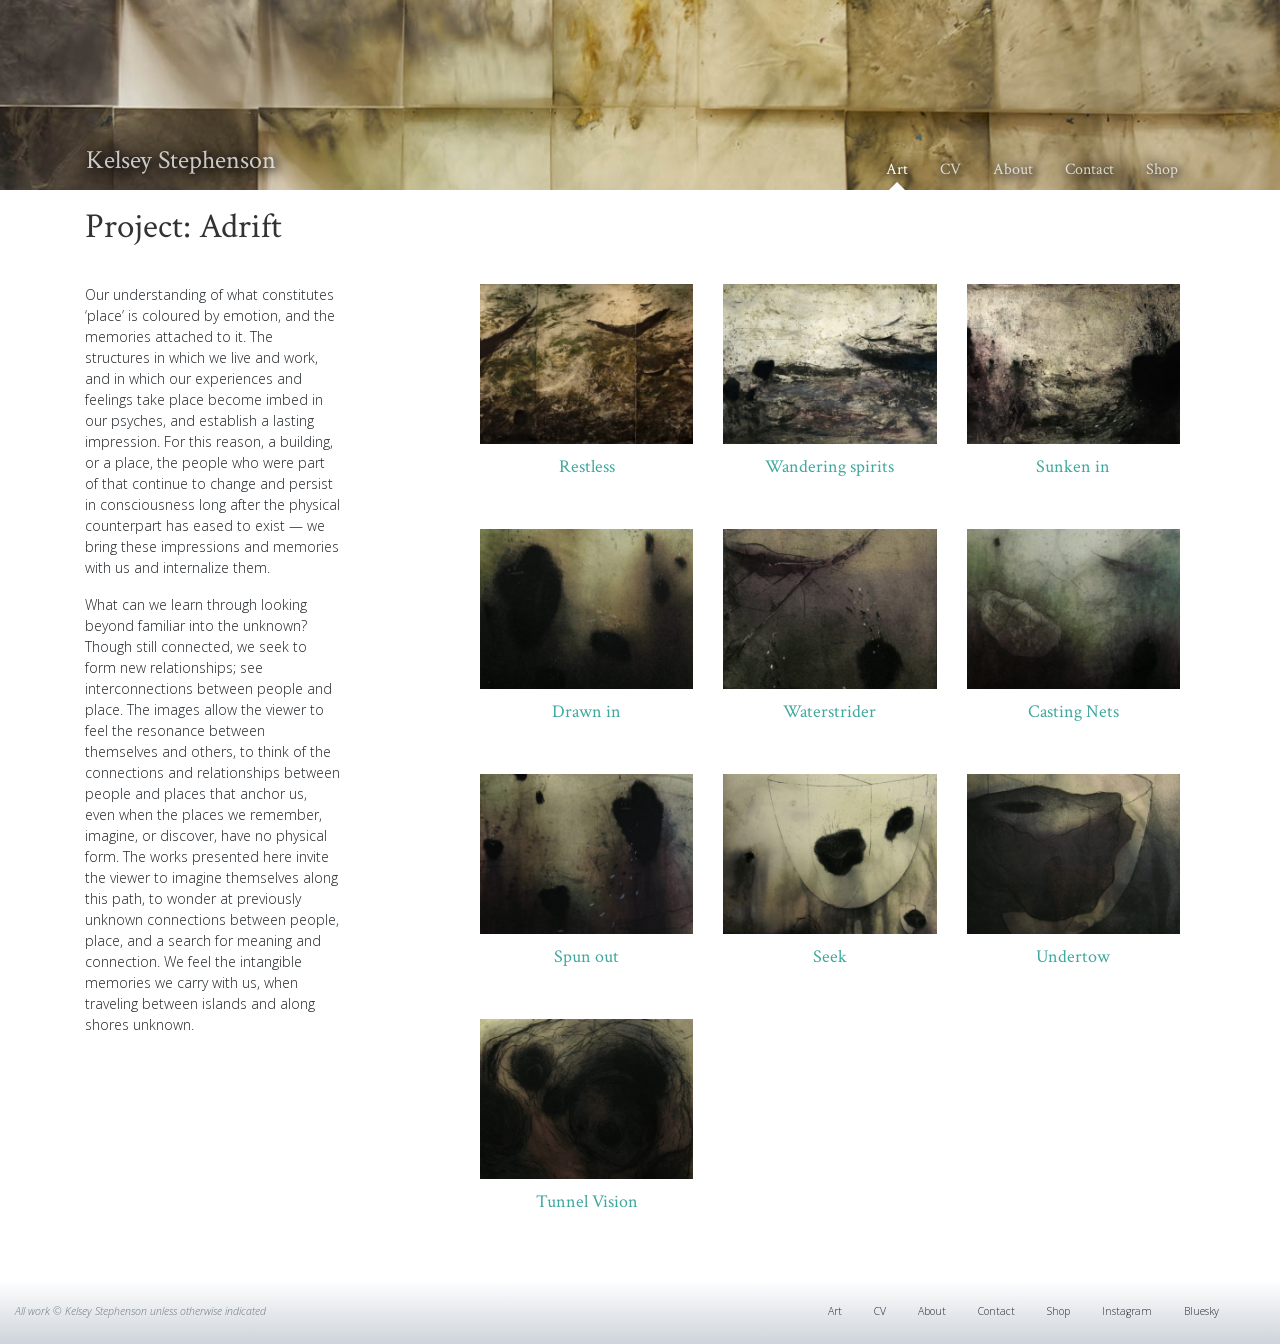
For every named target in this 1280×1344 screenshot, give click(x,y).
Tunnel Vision (587, 1201)
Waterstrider (829, 711)
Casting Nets (1073, 711)
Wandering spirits (829, 466)
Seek (830, 956)
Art (897, 169)
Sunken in (1073, 466)
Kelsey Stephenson (181, 160)
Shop (1162, 169)
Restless (587, 466)
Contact (1089, 169)
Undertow (1073, 956)
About (1013, 169)
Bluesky (1201, 1311)
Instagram (1127, 1311)
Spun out (586, 956)
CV (950, 169)
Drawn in (586, 711)
